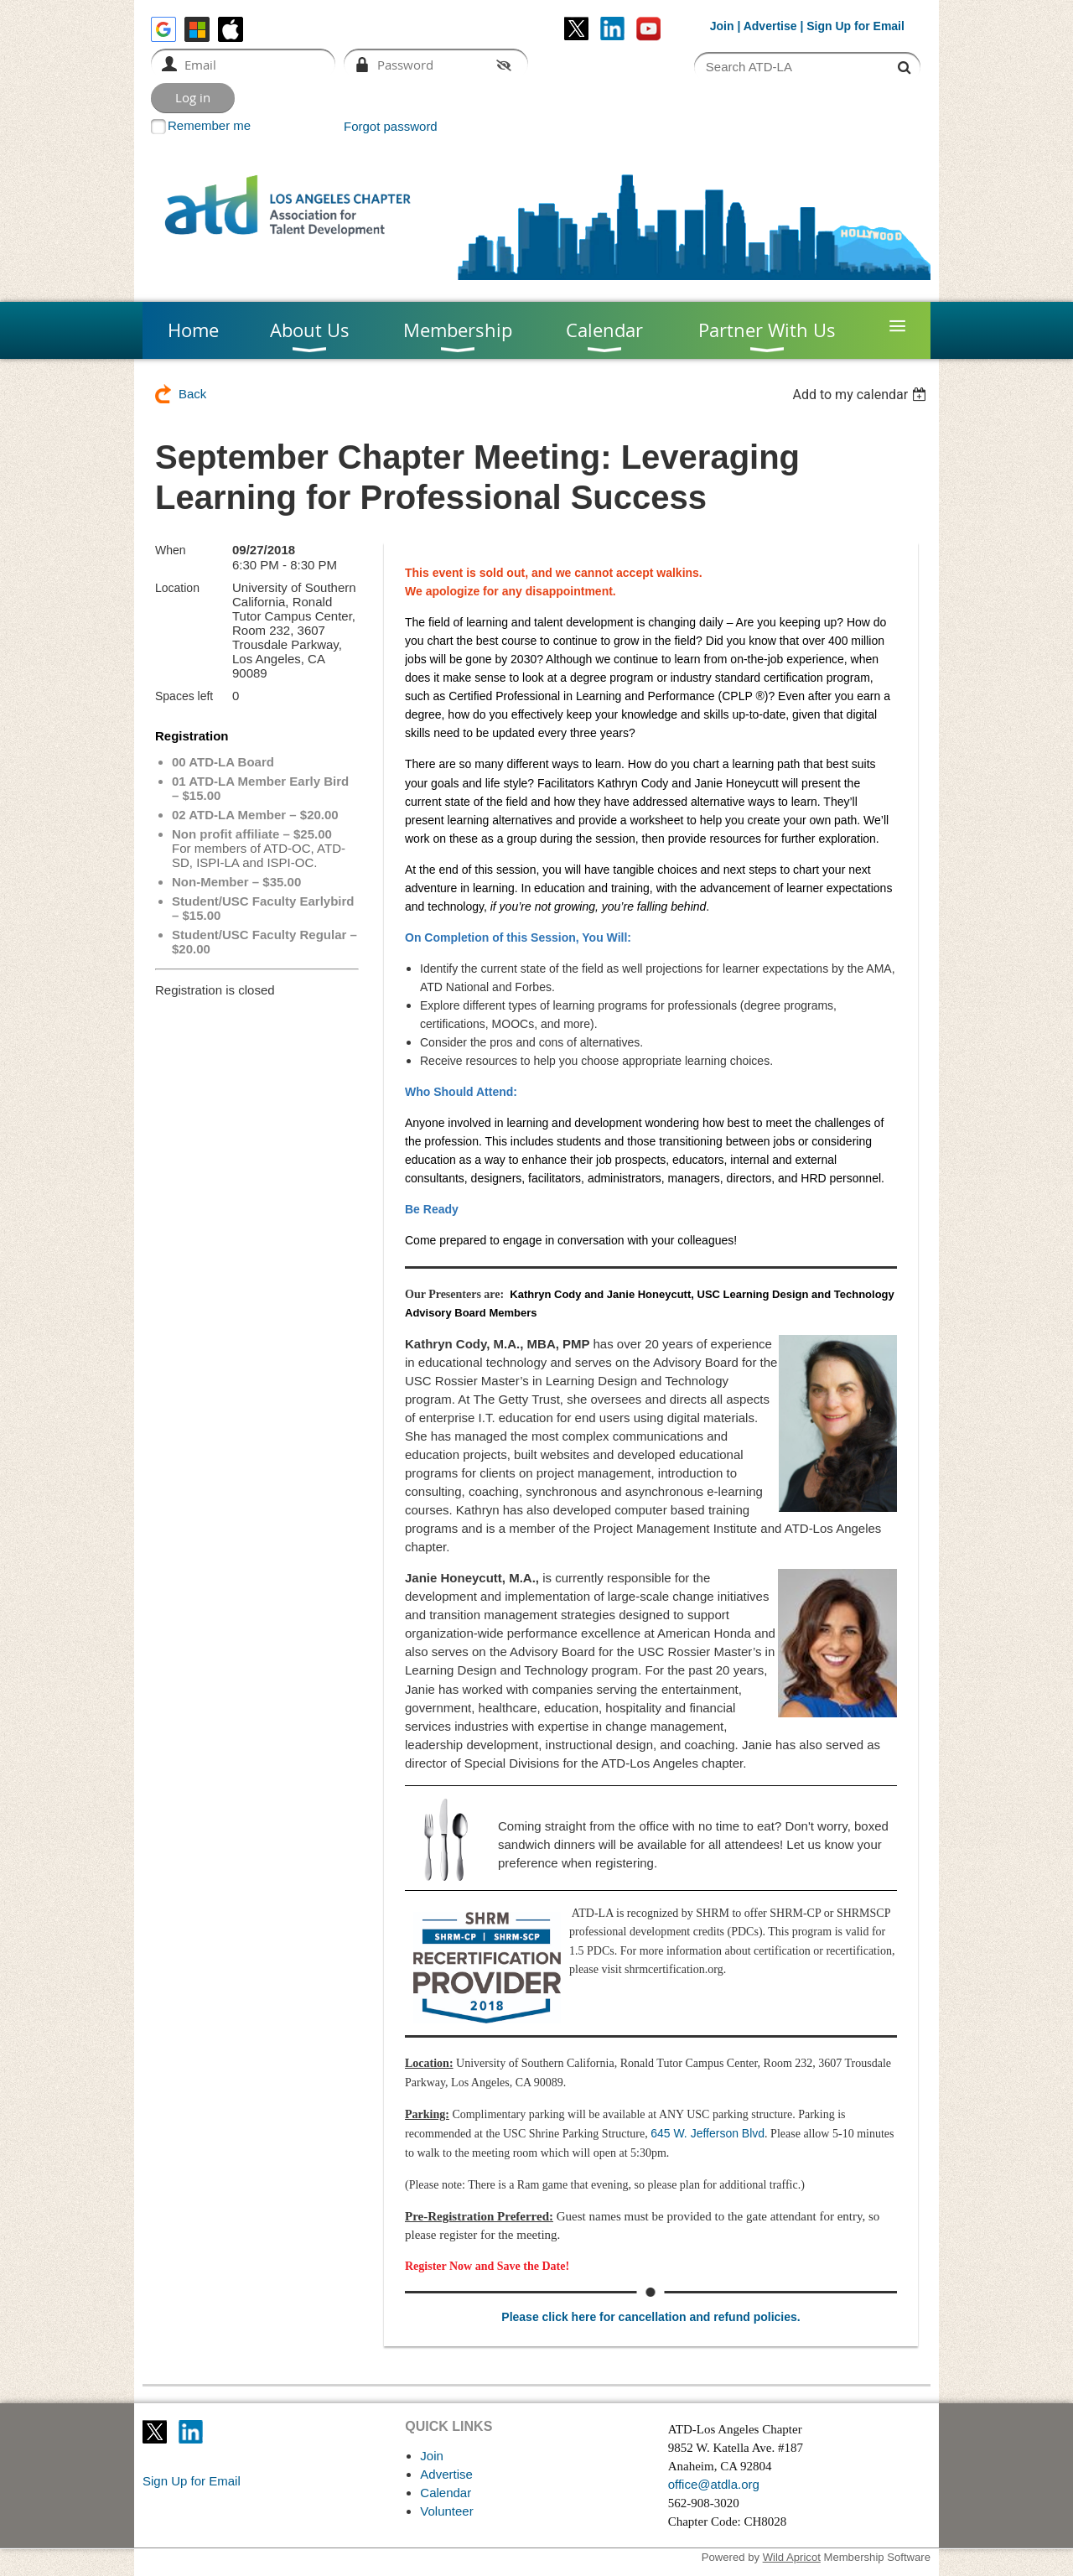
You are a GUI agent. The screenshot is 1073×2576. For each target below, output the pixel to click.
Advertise (770, 26)
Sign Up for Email (192, 2481)
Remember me (209, 125)
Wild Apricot (792, 2557)
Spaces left (184, 696)
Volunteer (446, 2511)
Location (177, 588)
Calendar (445, 2492)
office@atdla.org (713, 2484)
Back (192, 394)
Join (722, 26)
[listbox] (861, 394)
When (170, 550)
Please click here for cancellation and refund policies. (650, 2317)
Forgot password (391, 126)
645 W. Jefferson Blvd (708, 2133)
